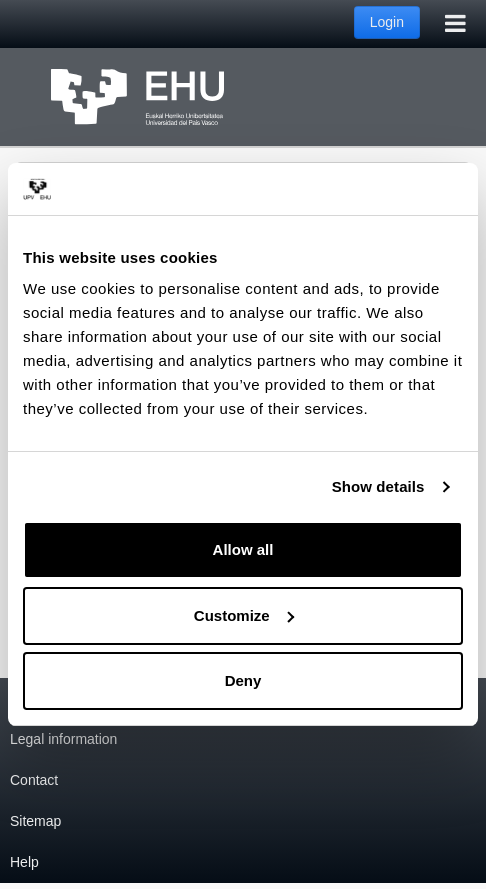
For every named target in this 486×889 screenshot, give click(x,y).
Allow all (243, 549)
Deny (243, 680)
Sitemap (35, 821)
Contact (34, 780)
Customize (244, 615)
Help (24, 862)
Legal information (63, 739)
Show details (378, 486)
